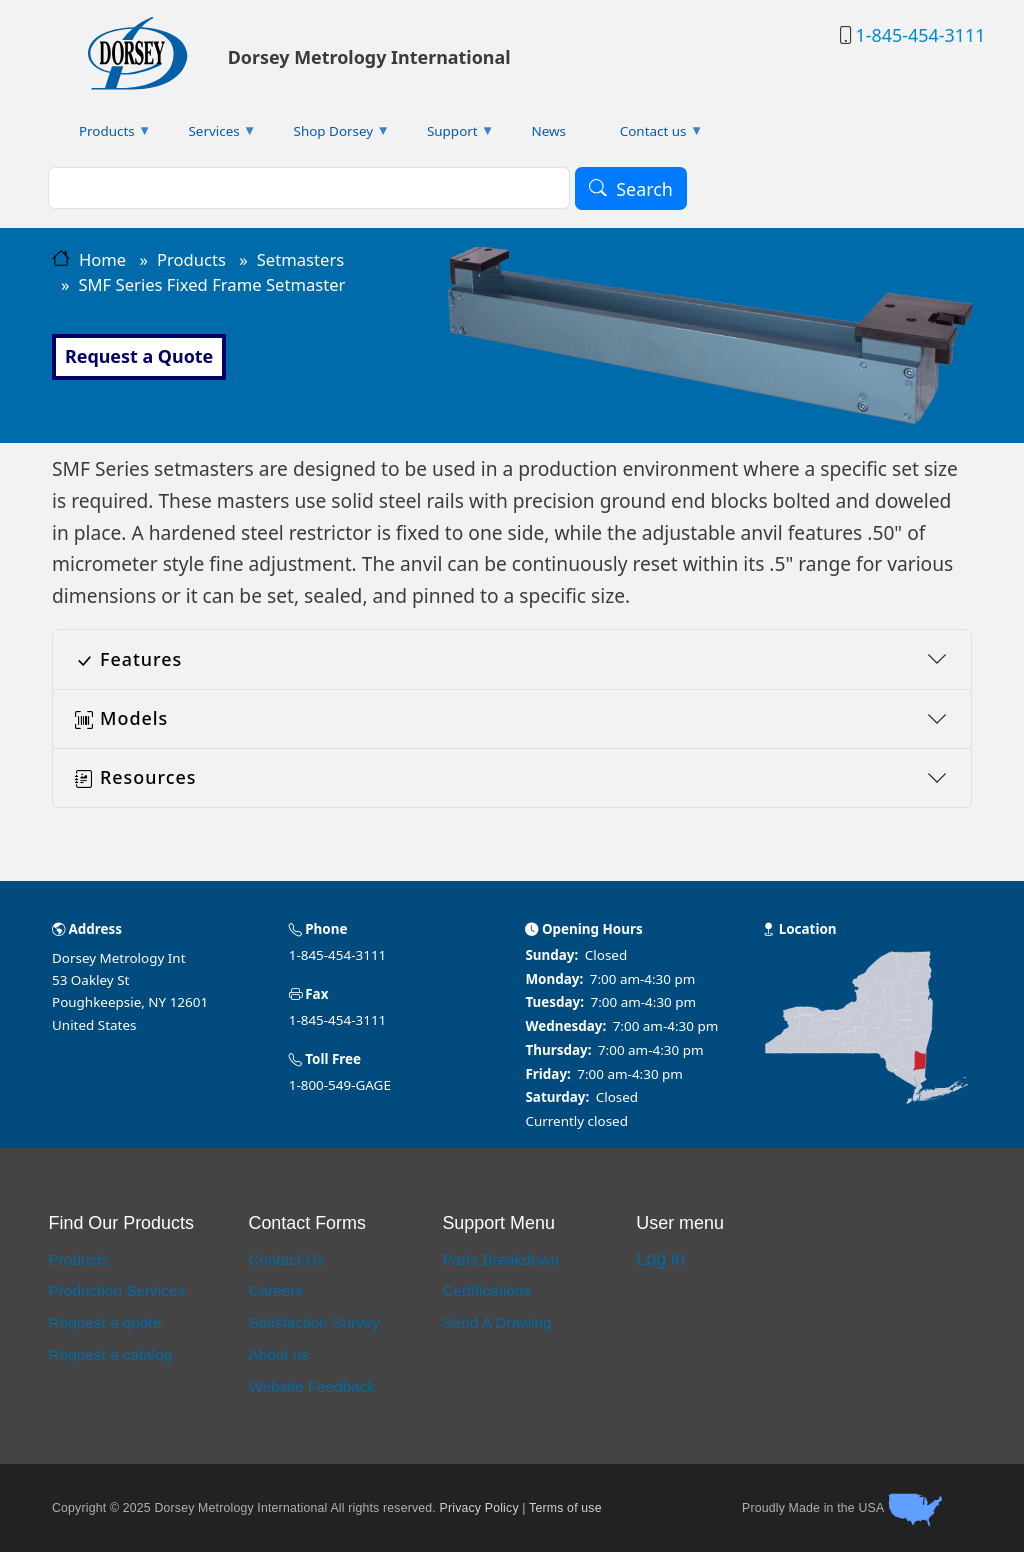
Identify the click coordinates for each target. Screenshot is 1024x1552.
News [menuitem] (548, 131)
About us (278, 1354)
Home (102, 259)
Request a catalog (111, 1354)
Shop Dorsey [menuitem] (328, 135)
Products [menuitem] (102, 135)
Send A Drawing (496, 1322)
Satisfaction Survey (313, 1322)
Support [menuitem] (447, 135)
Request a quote (105, 1322)
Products (191, 259)
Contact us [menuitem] (648, 135)
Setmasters (301, 259)
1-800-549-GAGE (340, 1085)
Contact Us (286, 1259)
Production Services (117, 1290)
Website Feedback (311, 1386)
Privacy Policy (479, 1508)
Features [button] (128, 659)
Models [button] (121, 718)
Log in (660, 1259)
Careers (275, 1290)
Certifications (486, 1290)
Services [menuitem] (209, 135)
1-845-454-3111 (920, 35)
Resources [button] (135, 777)
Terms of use (565, 1508)
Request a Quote (139, 356)
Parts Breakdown (500, 1259)
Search (644, 189)
